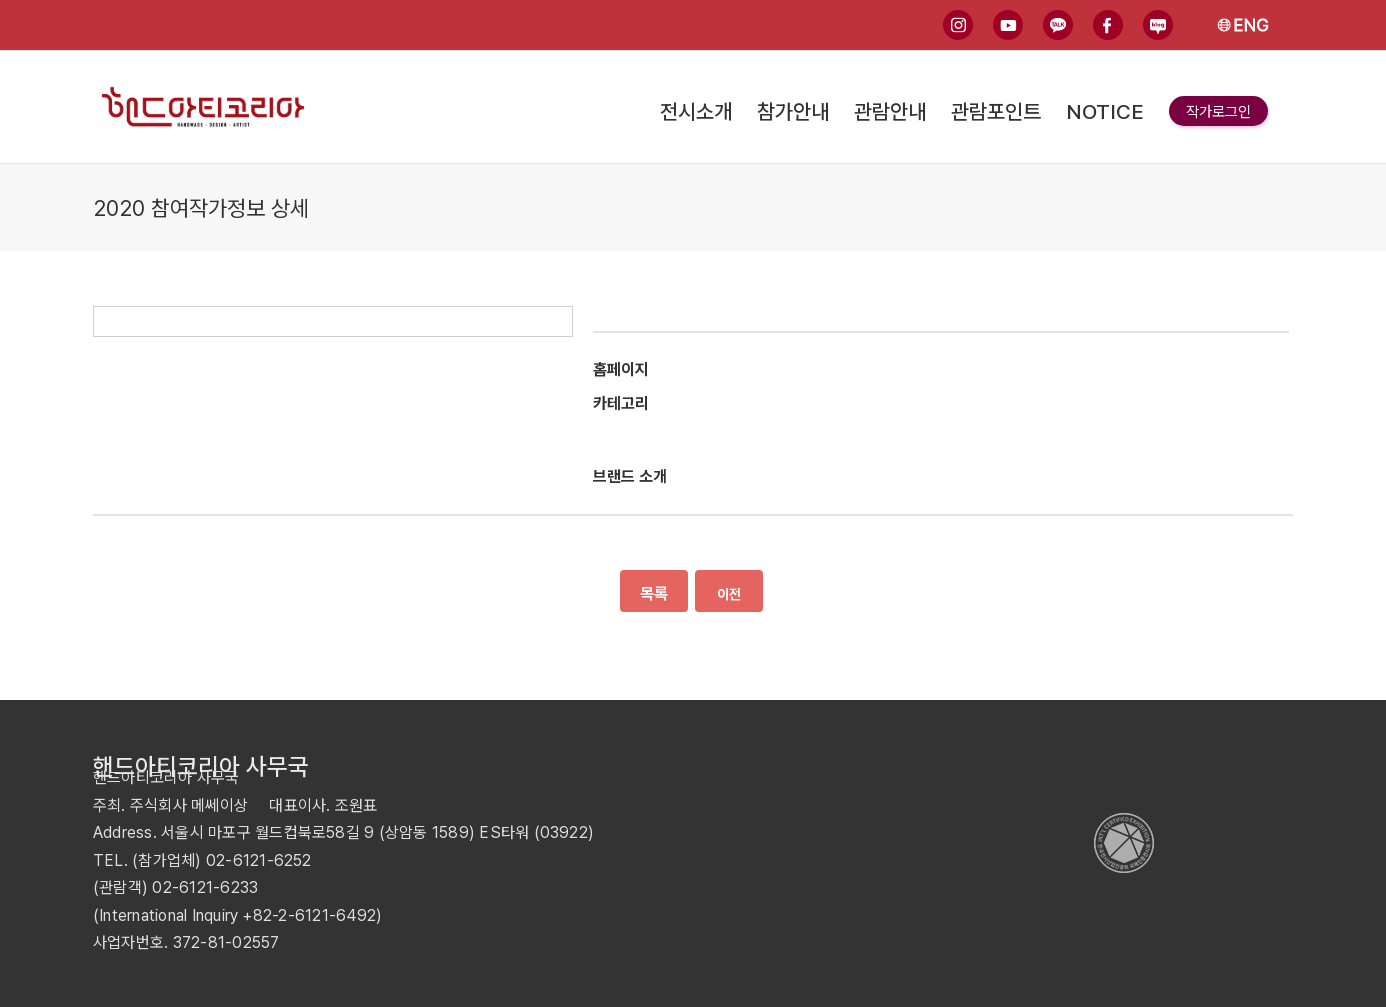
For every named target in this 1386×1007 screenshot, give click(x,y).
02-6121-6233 (205, 887)
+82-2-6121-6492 (309, 915)
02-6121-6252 (259, 860)
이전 (729, 594)
